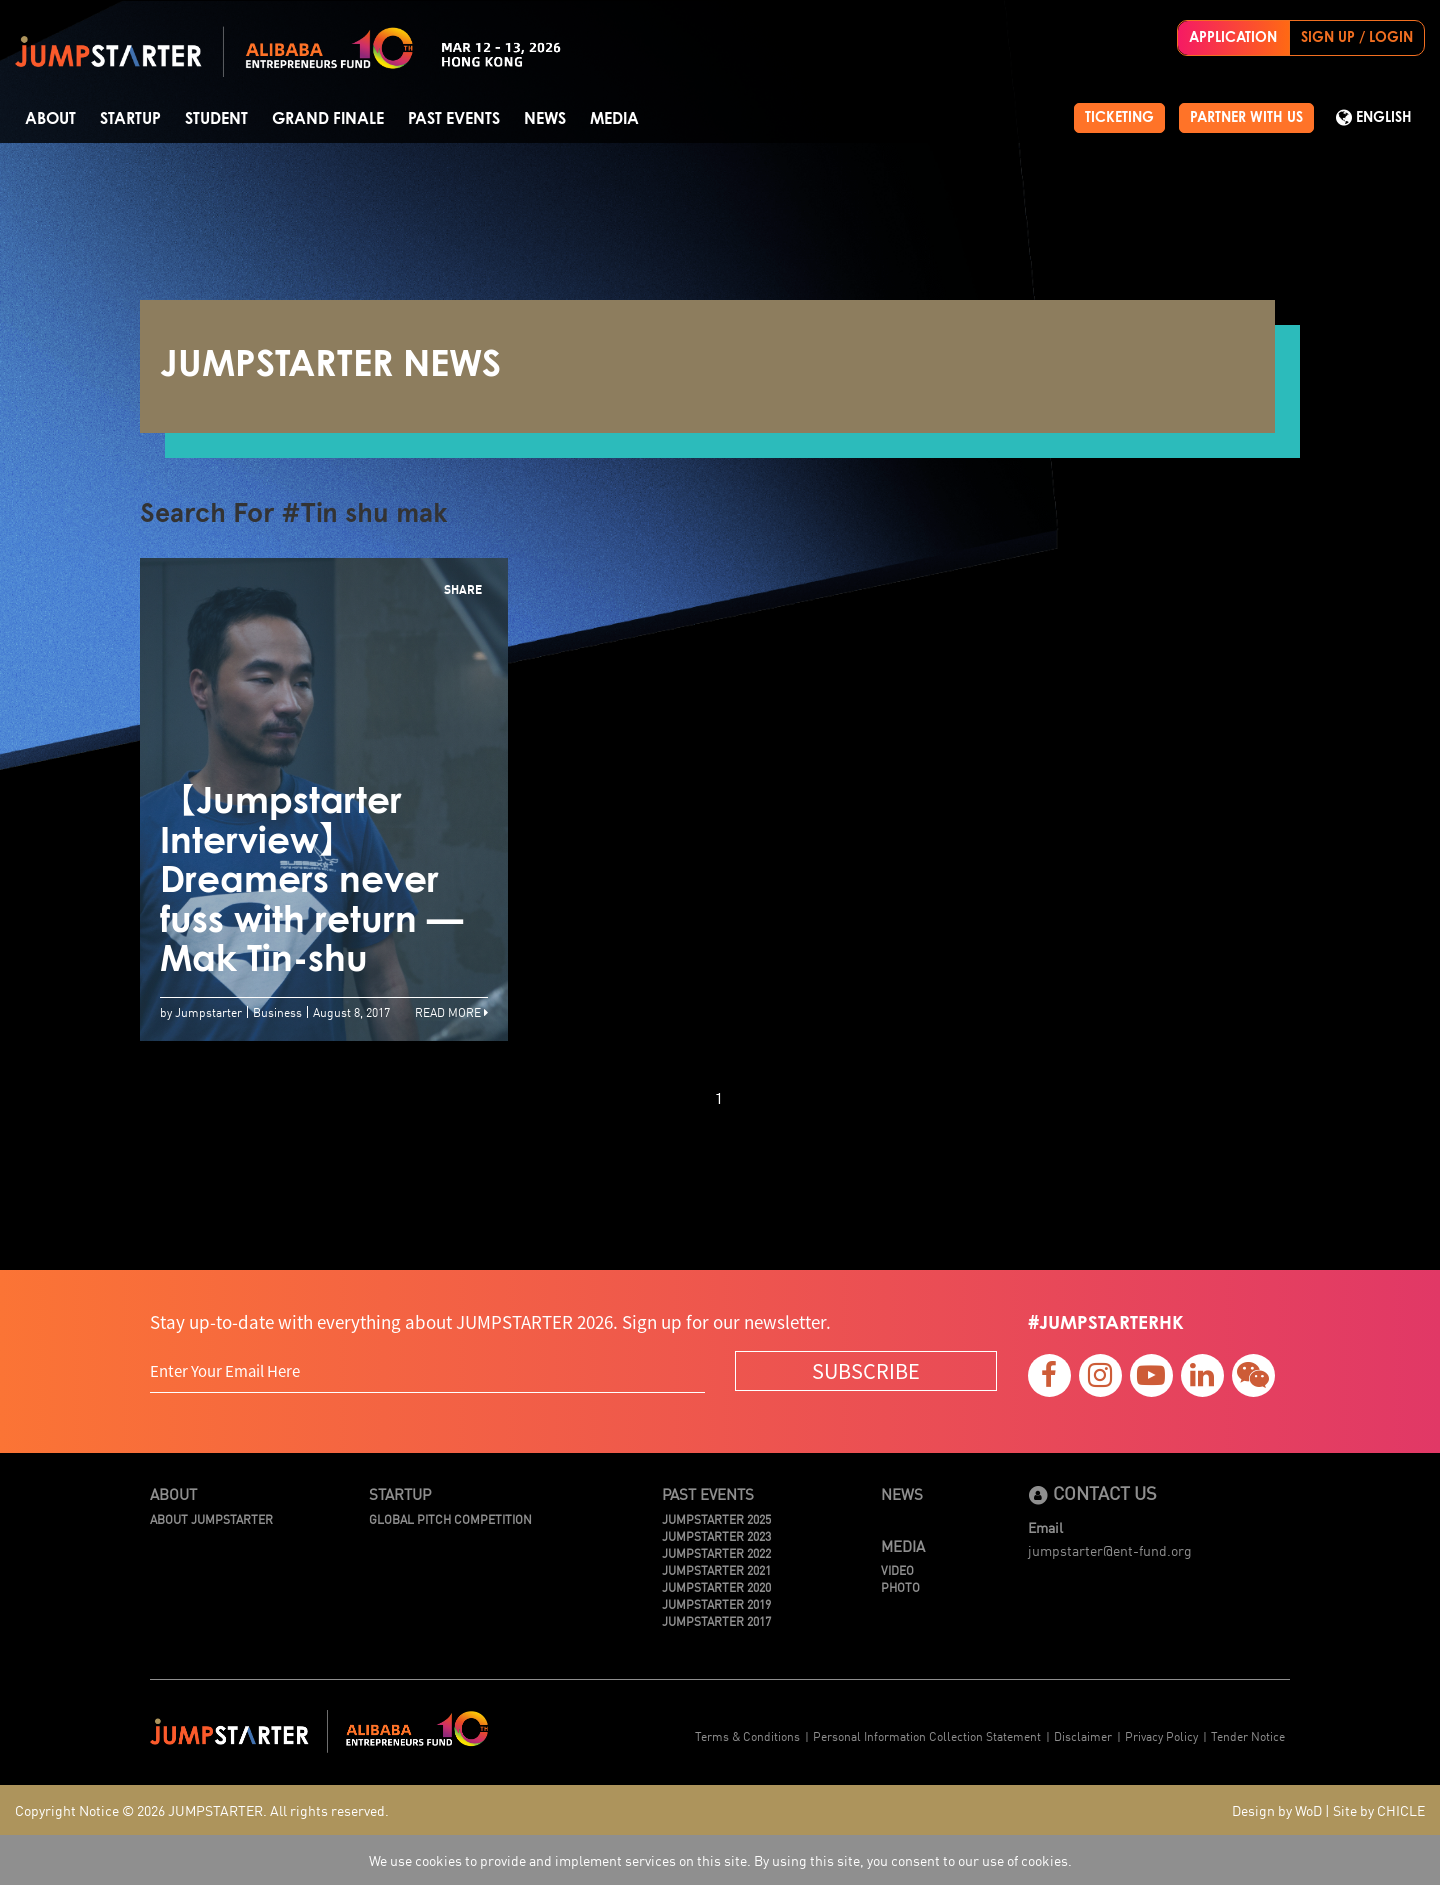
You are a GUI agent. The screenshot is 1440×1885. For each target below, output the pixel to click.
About (50, 119)
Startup (130, 119)
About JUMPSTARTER (211, 1518)
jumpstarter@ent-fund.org (1110, 1550)
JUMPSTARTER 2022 (716, 1552)
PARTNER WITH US (1246, 118)
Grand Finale (328, 119)
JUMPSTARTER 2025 (716, 1518)
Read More (451, 1011)
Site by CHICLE (1379, 1810)
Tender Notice (1248, 1735)
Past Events (454, 119)
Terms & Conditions (747, 1735)
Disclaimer (1083, 1735)
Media (614, 119)
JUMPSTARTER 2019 (716, 1603)
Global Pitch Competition (450, 1518)
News (545, 119)
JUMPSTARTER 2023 (716, 1535)
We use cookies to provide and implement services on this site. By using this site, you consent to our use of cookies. (720, 1860)
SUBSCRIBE (866, 1370)
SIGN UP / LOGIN (1357, 38)
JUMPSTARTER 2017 (716, 1620)
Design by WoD (1277, 1810)
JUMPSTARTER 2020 (716, 1586)
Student (216, 119)
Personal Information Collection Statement (927, 1735)
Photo (900, 1586)
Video (897, 1569)
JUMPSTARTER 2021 (716, 1569)
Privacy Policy (1161, 1735)
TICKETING (1119, 118)
